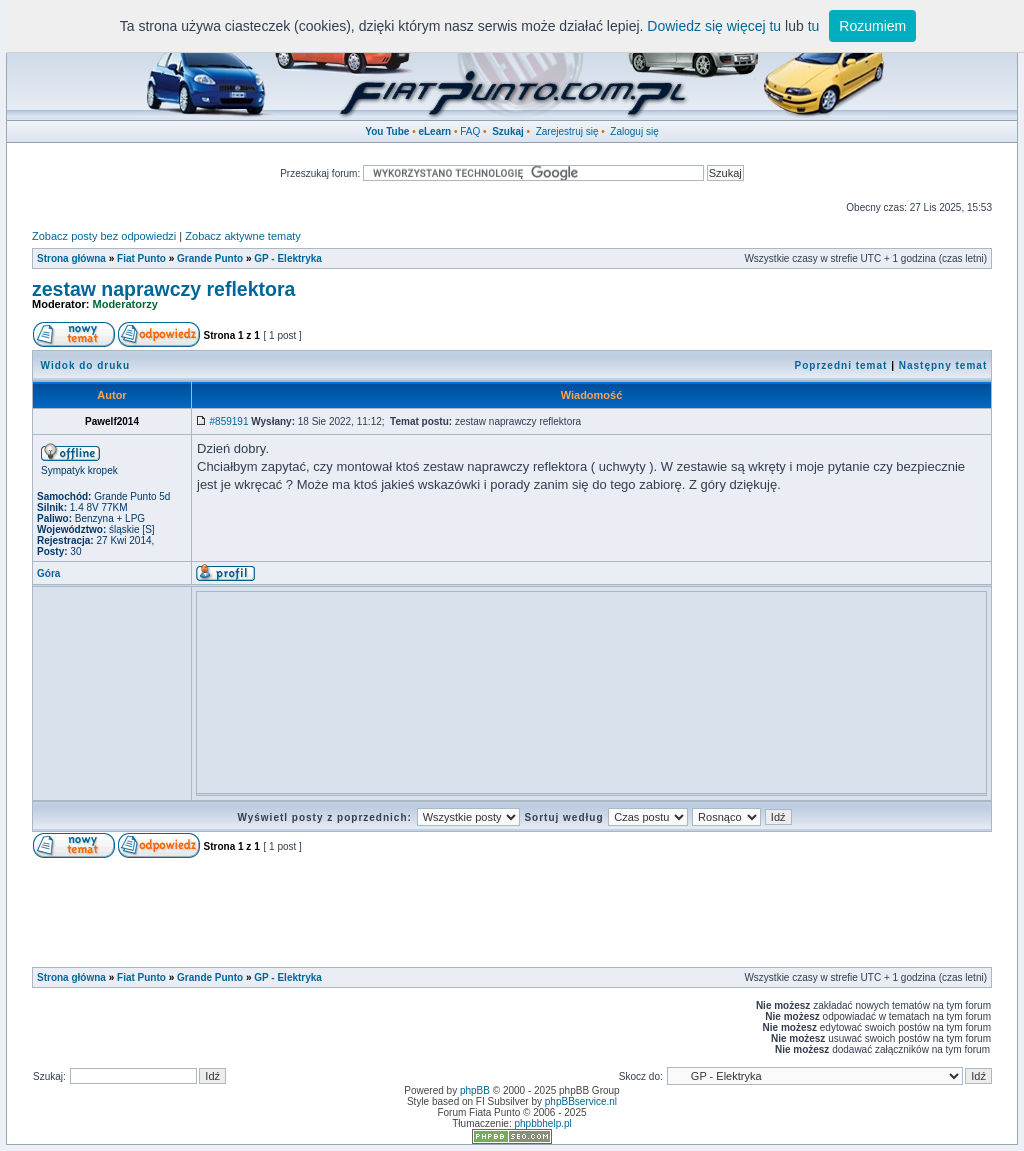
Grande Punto (210, 258)
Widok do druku (85, 365)
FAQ (470, 131)
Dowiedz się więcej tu (714, 26)
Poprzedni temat (841, 365)
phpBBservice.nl (581, 1101)
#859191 (229, 421)
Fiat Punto (141, 258)
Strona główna (71, 258)
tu (814, 26)
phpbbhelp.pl (542, 1123)
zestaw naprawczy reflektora (163, 289)
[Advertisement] (566, 642)
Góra (48, 573)
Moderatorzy (125, 304)
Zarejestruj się (567, 131)
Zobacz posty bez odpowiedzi (104, 236)
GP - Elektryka (288, 258)
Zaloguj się (634, 131)
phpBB (475, 1090)
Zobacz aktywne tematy (243, 236)
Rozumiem (872, 26)
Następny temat (943, 365)
